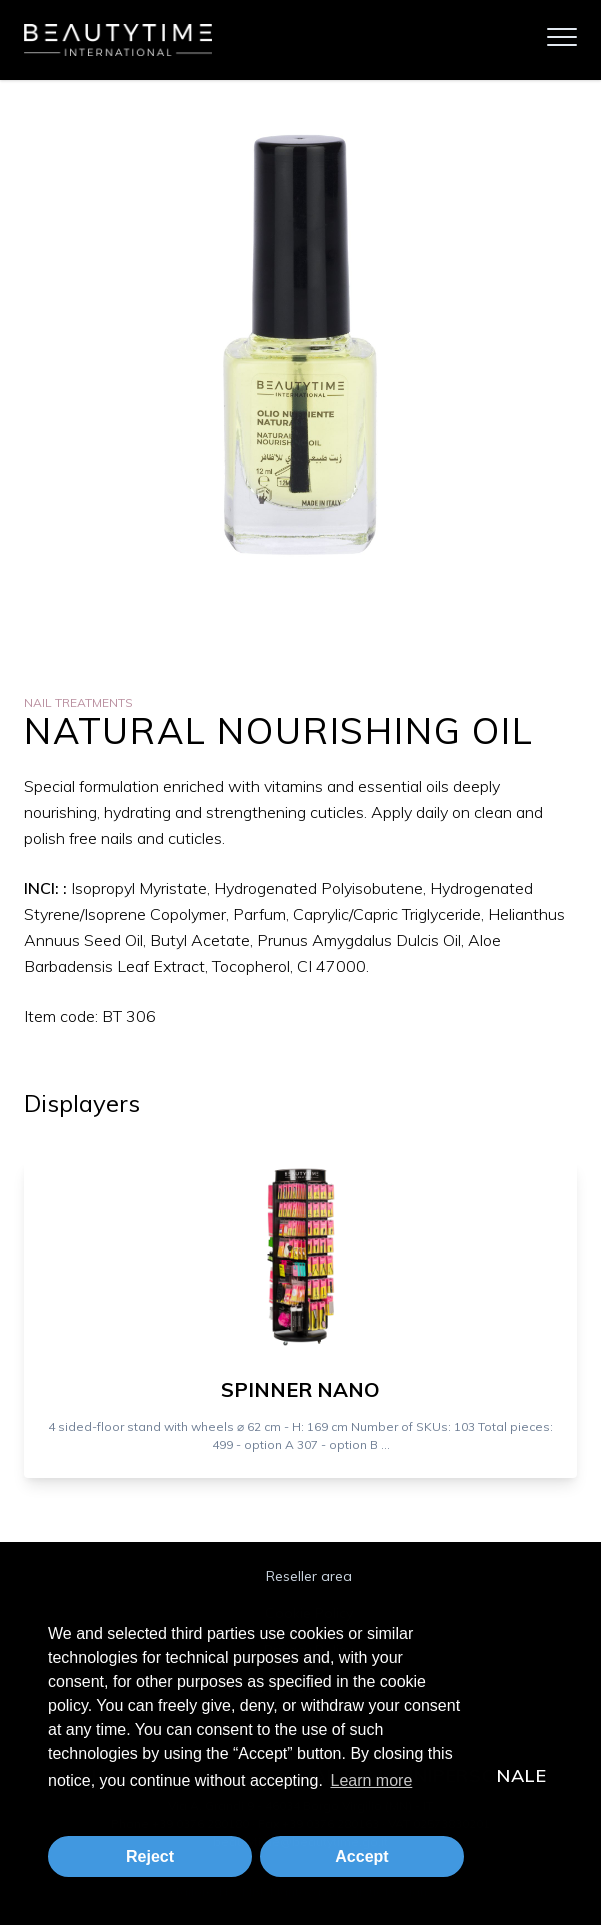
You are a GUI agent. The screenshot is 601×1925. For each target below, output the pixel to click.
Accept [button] (361, 1856)
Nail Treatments (78, 702)
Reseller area (309, 1576)
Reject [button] (150, 1856)
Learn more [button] (371, 1780)
